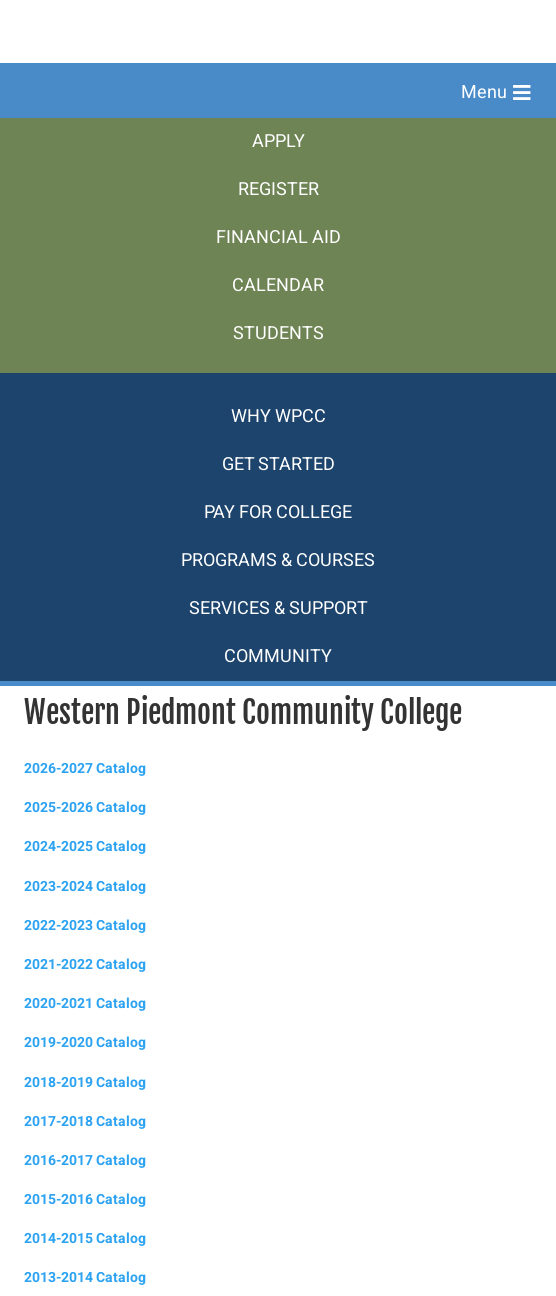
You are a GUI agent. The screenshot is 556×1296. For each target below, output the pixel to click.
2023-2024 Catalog (85, 886)
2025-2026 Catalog (85, 807)
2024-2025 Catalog (85, 846)
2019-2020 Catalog (85, 1042)
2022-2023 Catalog (85, 925)
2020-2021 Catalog (85, 1003)
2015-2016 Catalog (85, 1199)
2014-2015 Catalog (85, 1238)
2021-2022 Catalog (85, 964)
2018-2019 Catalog (85, 1082)
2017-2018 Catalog (85, 1121)
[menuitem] (278, 142)
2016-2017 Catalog (85, 1160)
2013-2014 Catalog (85, 1277)
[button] (496, 93)
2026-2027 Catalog (85, 768)
